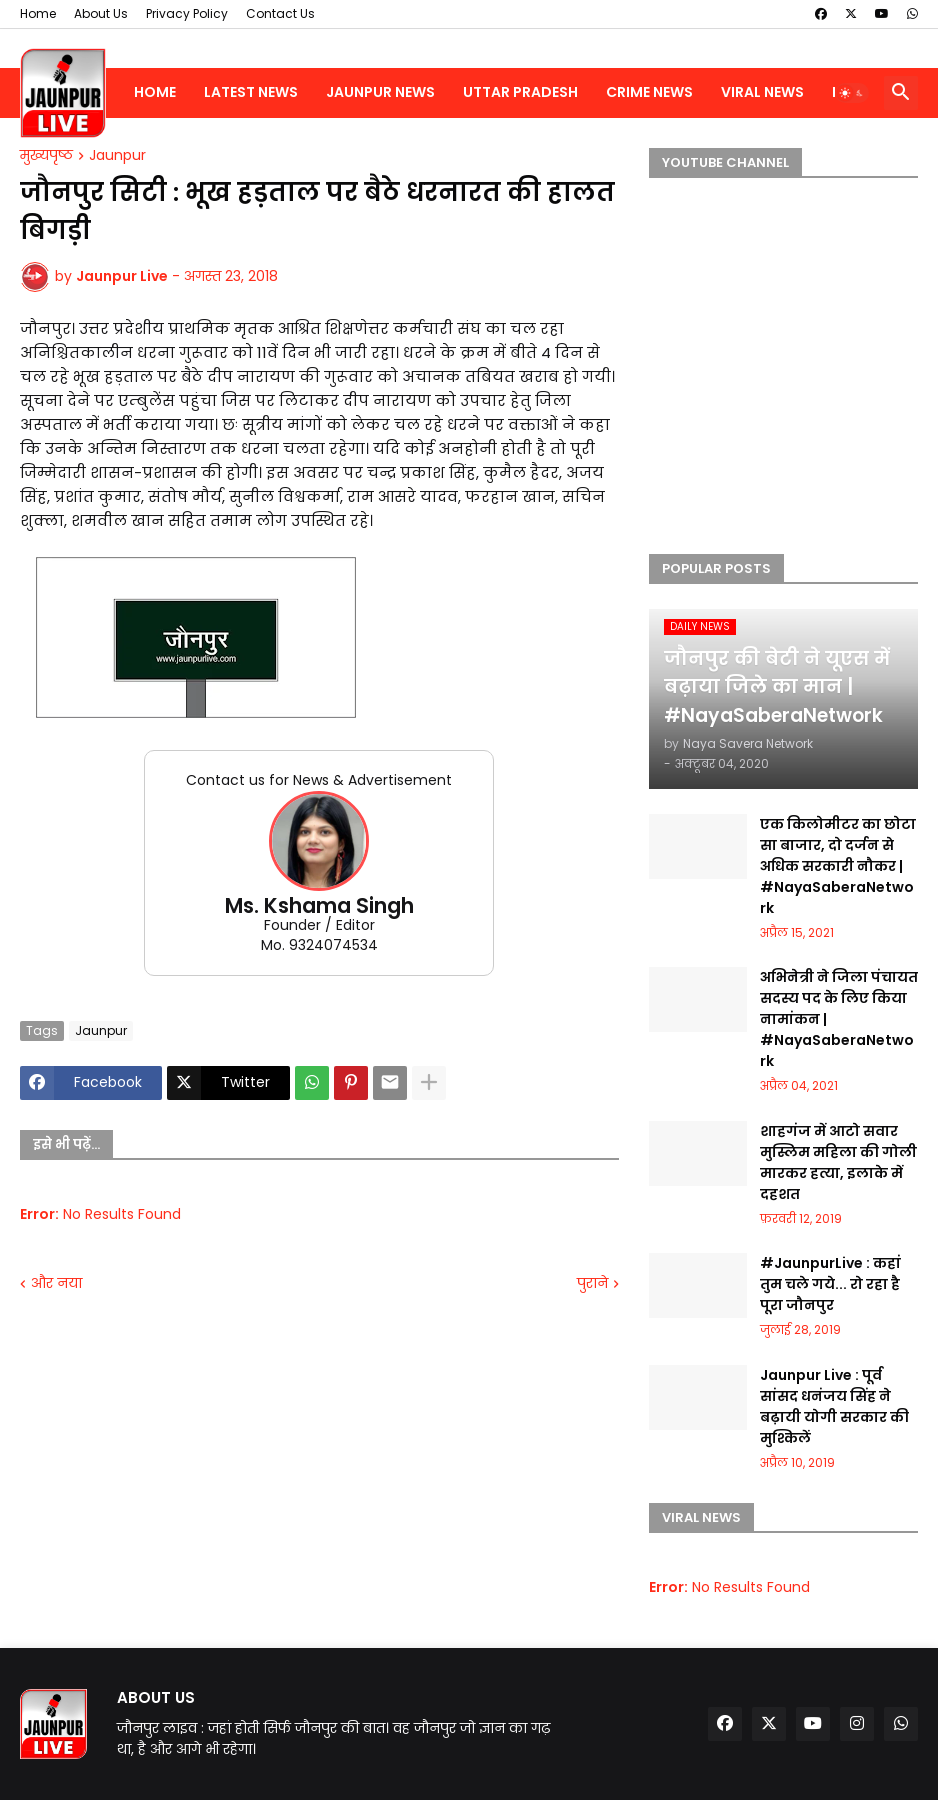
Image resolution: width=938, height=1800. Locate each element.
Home (38, 13)
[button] (852, 93)
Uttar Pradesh (520, 92)
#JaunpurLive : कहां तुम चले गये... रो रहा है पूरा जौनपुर (830, 1284)
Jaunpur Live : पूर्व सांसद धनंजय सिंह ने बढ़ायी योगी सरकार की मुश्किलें (834, 1406)
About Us (101, 13)
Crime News (649, 92)
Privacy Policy (187, 13)
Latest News (251, 92)
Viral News (762, 92)
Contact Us (280, 13)
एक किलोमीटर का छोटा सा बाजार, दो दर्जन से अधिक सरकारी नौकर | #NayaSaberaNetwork (838, 866)
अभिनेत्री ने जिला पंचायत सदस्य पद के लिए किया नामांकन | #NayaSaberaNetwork (839, 1019)
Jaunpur (117, 156)
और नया (56, 1283)
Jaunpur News (380, 92)
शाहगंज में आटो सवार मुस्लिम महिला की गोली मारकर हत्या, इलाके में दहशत (838, 1162)
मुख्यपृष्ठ (46, 156)
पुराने (592, 1283)
